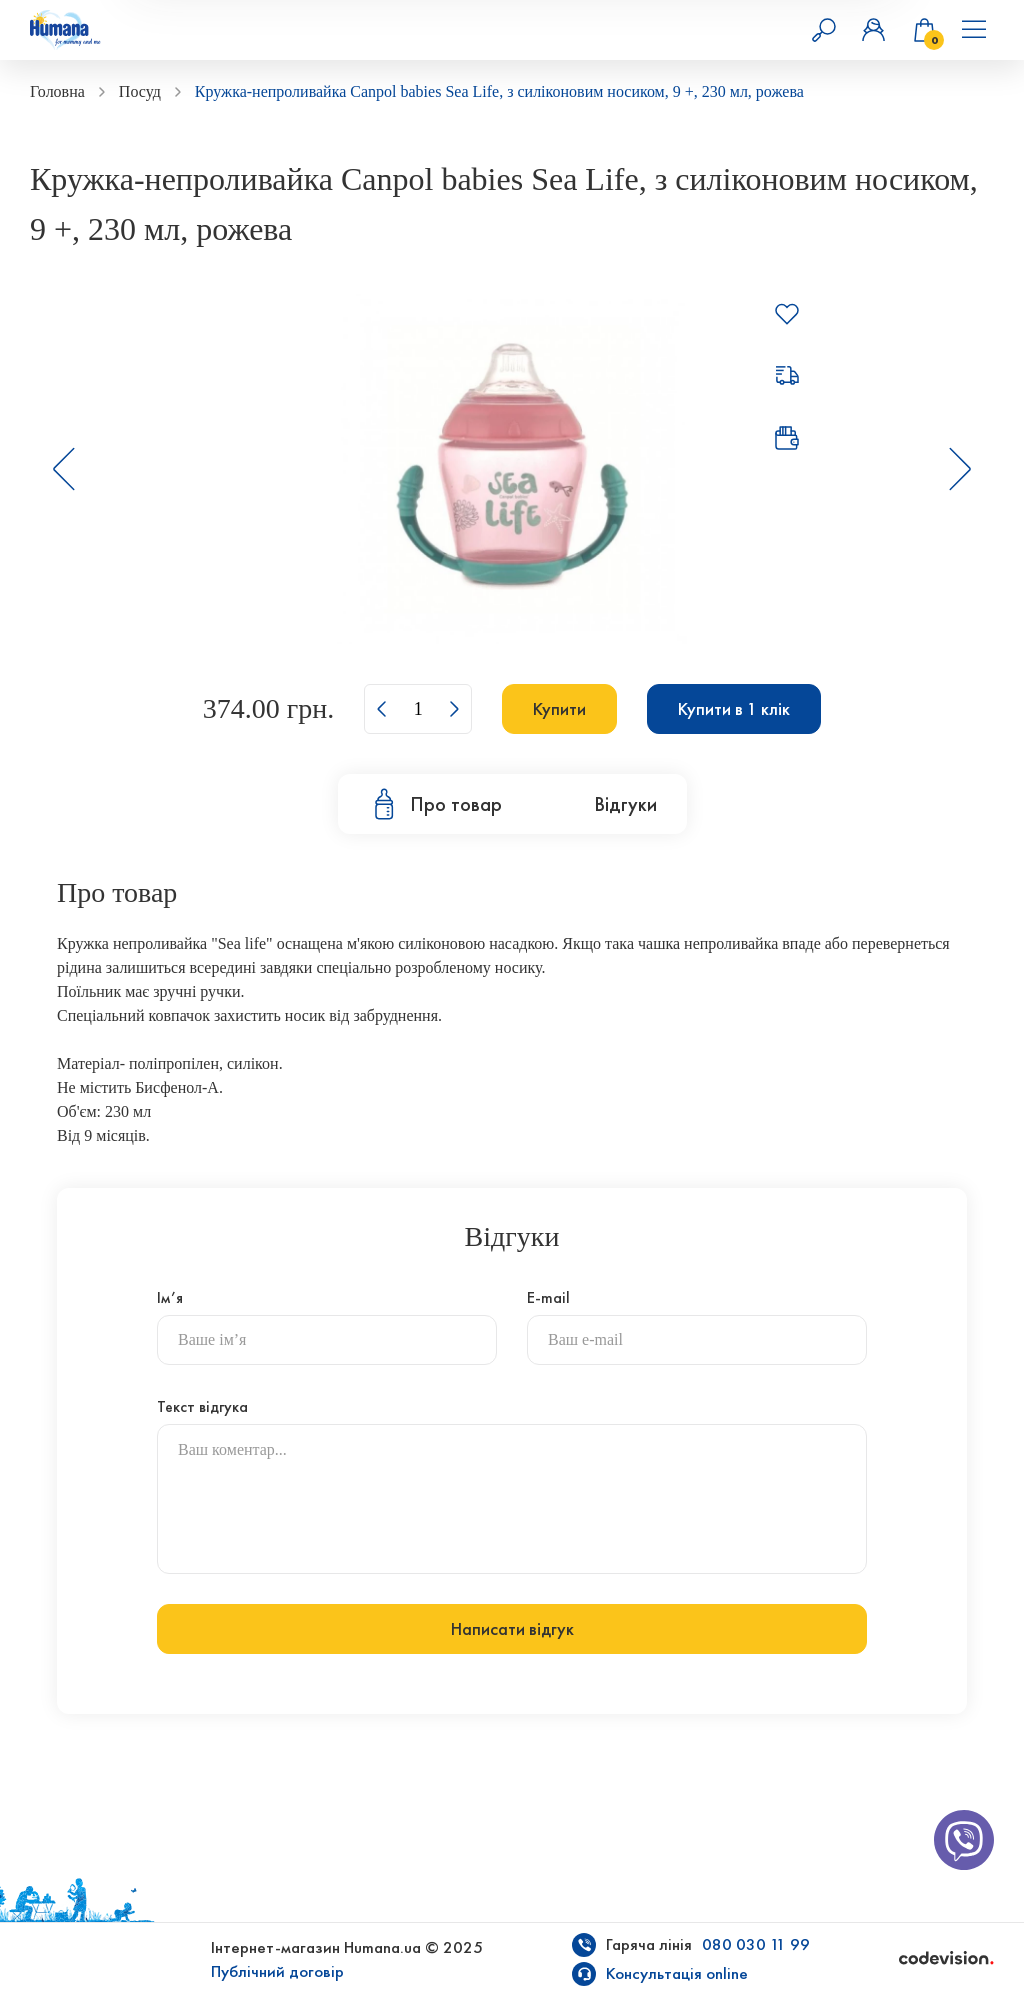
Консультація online (677, 1973)
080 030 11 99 (756, 1944)
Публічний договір (277, 1971)
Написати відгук (512, 1629)
